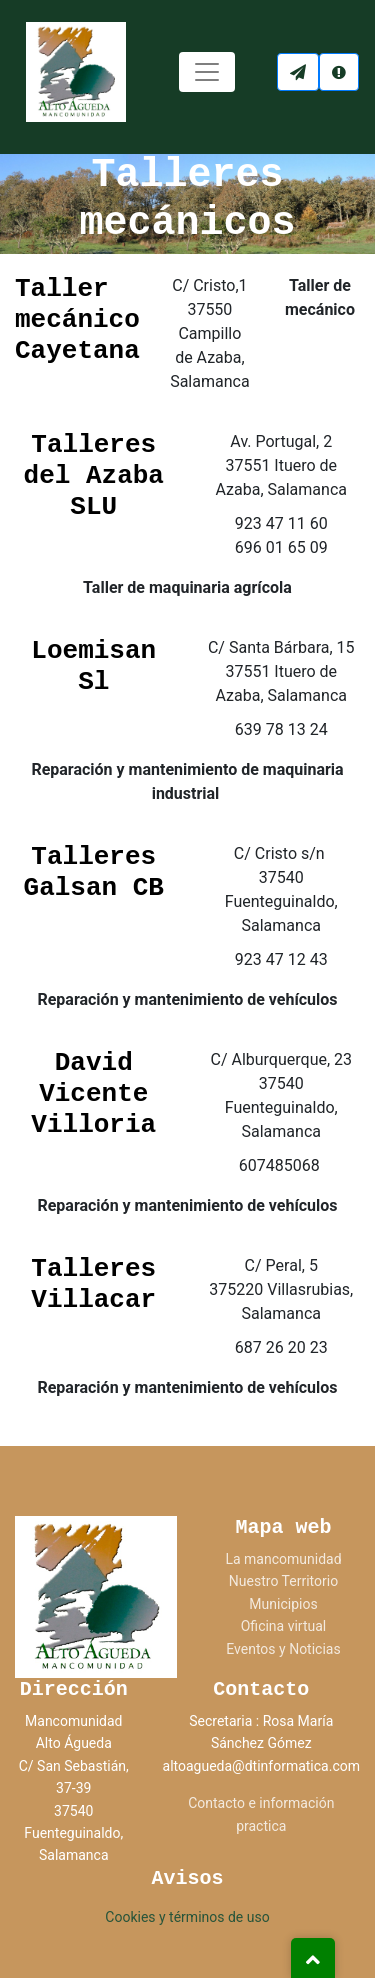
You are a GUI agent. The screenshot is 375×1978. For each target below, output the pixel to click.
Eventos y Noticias (283, 1649)
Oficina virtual (284, 1626)
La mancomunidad (283, 1559)
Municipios (283, 1604)
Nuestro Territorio (283, 1581)
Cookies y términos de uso (187, 1917)
